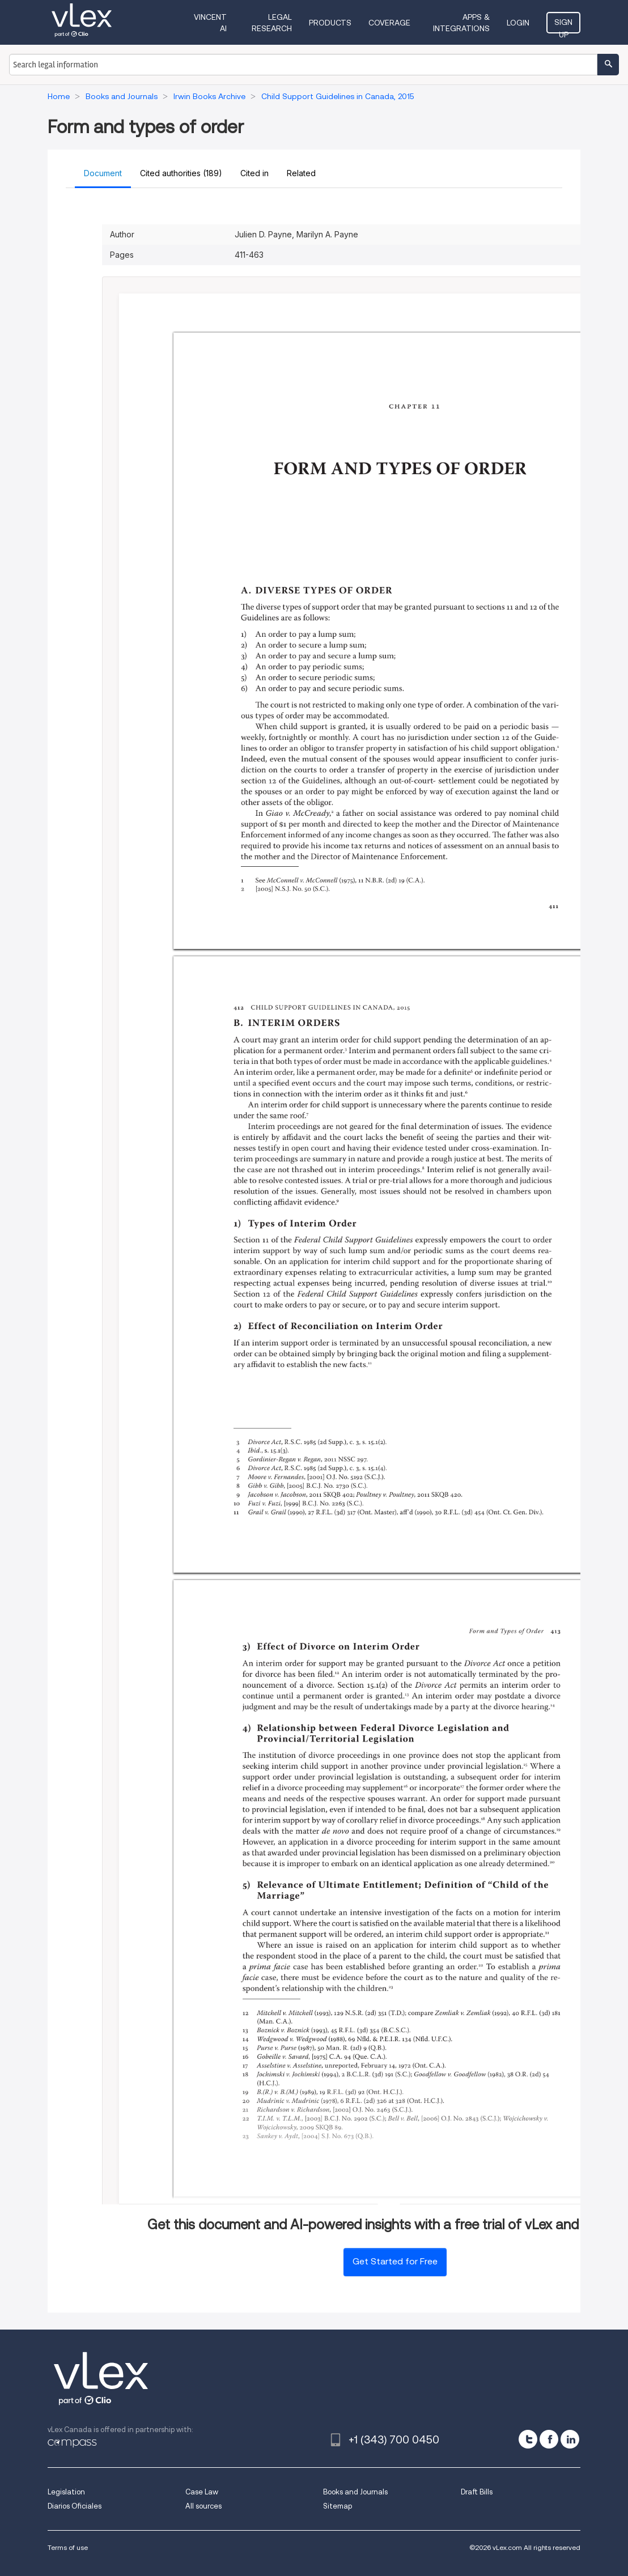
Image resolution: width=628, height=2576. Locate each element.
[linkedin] (570, 2439)
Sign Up (563, 25)
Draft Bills (477, 2492)
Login (518, 22)
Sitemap (337, 2506)
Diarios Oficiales (74, 2506)
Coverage (389, 22)
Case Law (201, 2492)
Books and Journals (355, 2492)
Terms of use (68, 2547)
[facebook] (549, 2439)
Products (330, 22)
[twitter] (528, 2439)
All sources (203, 2506)
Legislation (66, 2492)
